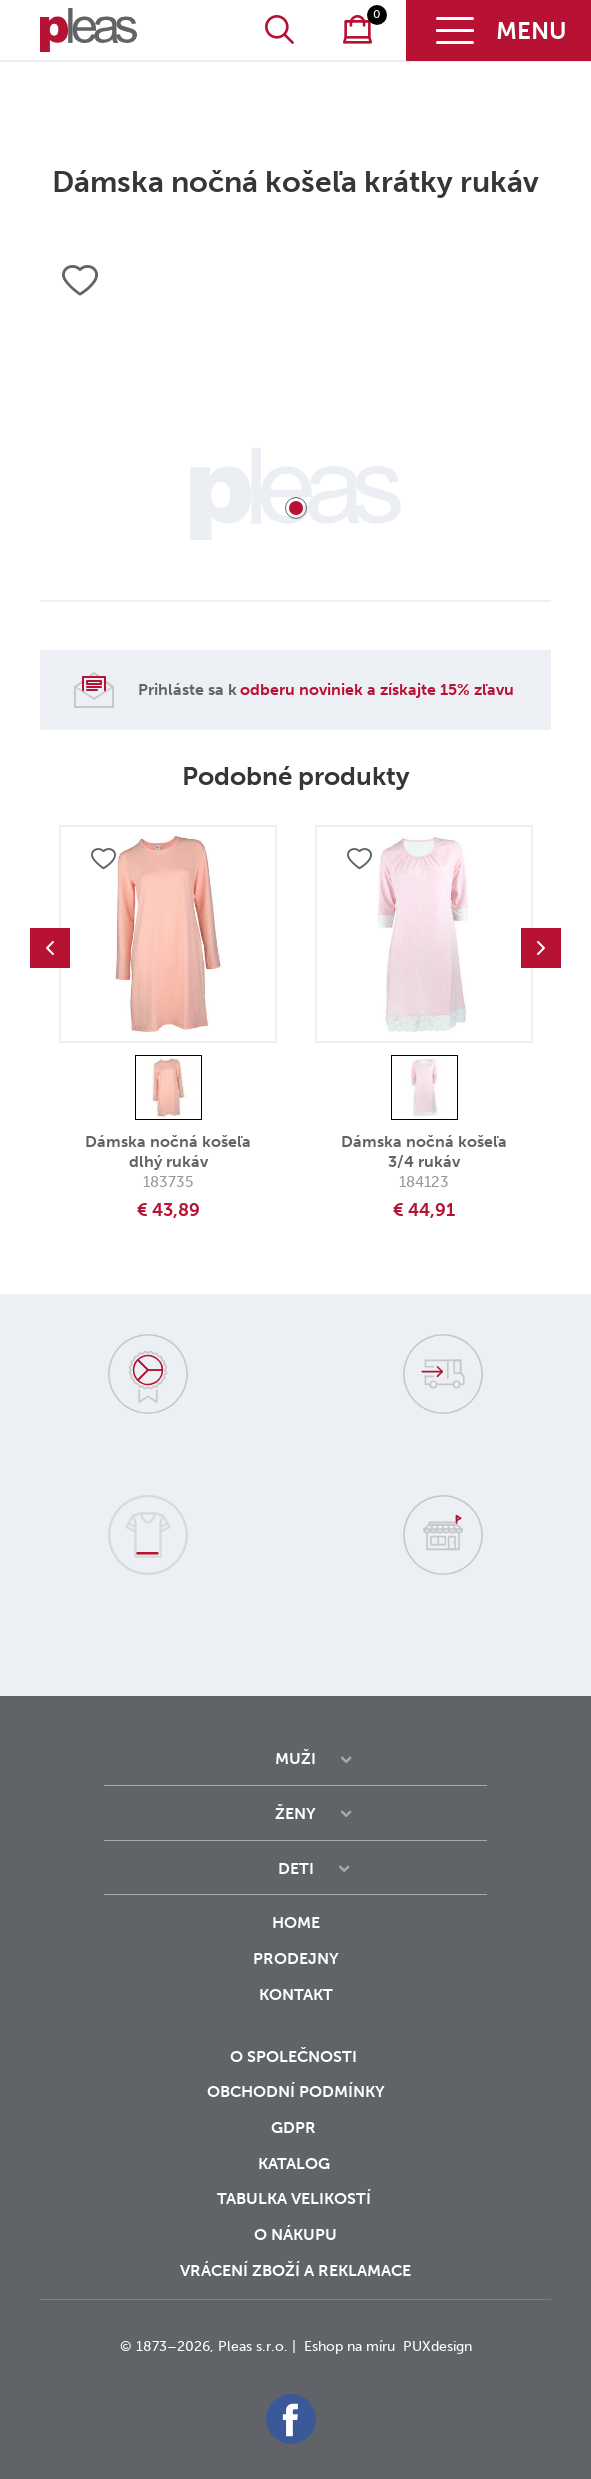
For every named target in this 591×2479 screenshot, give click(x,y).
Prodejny (296, 1958)
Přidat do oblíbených (103, 860)
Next (541, 948)
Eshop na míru (349, 2346)
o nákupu (295, 2234)
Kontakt (296, 2008)
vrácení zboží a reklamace (295, 2270)
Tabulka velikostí (296, 2198)
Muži (295, 1758)
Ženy (295, 1813)
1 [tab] (296, 508)
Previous (50, 948)
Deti (296, 1868)
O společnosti (295, 2056)
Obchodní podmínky (296, 2091)
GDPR (295, 2127)
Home (296, 1922)
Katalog (296, 2163)
